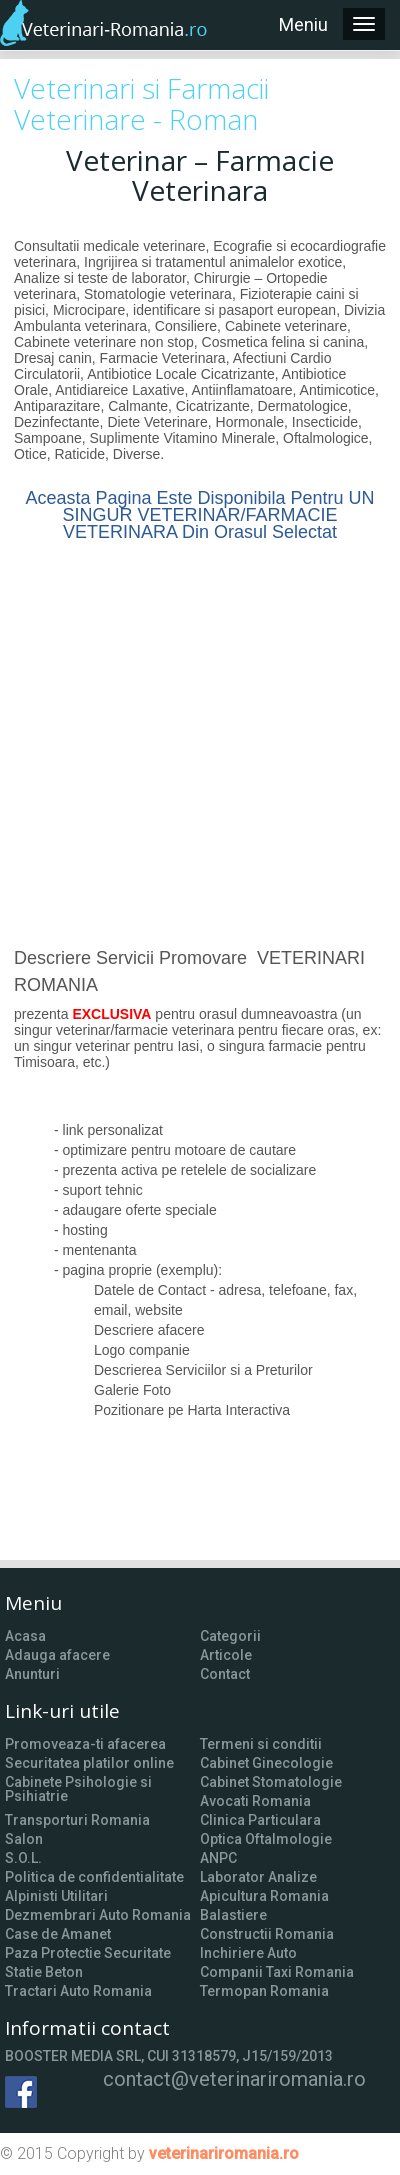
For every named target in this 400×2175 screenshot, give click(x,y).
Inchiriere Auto (248, 1953)
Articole (226, 1655)
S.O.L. (23, 1858)
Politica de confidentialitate (94, 1877)
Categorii (230, 1636)
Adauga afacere (57, 1655)
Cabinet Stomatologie (271, 1782)
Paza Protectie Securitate (88, 1953)
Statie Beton (44, 1972)
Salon (24, 1839)
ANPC (218, 1858)
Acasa (25, 1636)
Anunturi (32, 1674)
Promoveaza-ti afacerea (85, 1744)
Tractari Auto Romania (78, 1991)
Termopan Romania (264, 1991)
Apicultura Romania (264, 1896)
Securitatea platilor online (89, 1763)
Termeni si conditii (261, 1744)
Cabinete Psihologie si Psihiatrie (78, 1789)
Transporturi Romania (77, 1820)
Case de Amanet (58, 1934)
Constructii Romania (267, 1934)
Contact (225, 1674)
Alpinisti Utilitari (56, 1896)
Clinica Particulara (260, 1820)
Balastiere (233, 1915)
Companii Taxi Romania (277, 1972)
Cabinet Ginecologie (266, 1763)
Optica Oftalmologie (266, 1839)
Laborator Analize (258, 1877)
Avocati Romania (255, 1801)
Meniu (303, 24)
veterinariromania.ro (224, 2153)
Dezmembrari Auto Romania (98, 1915)
